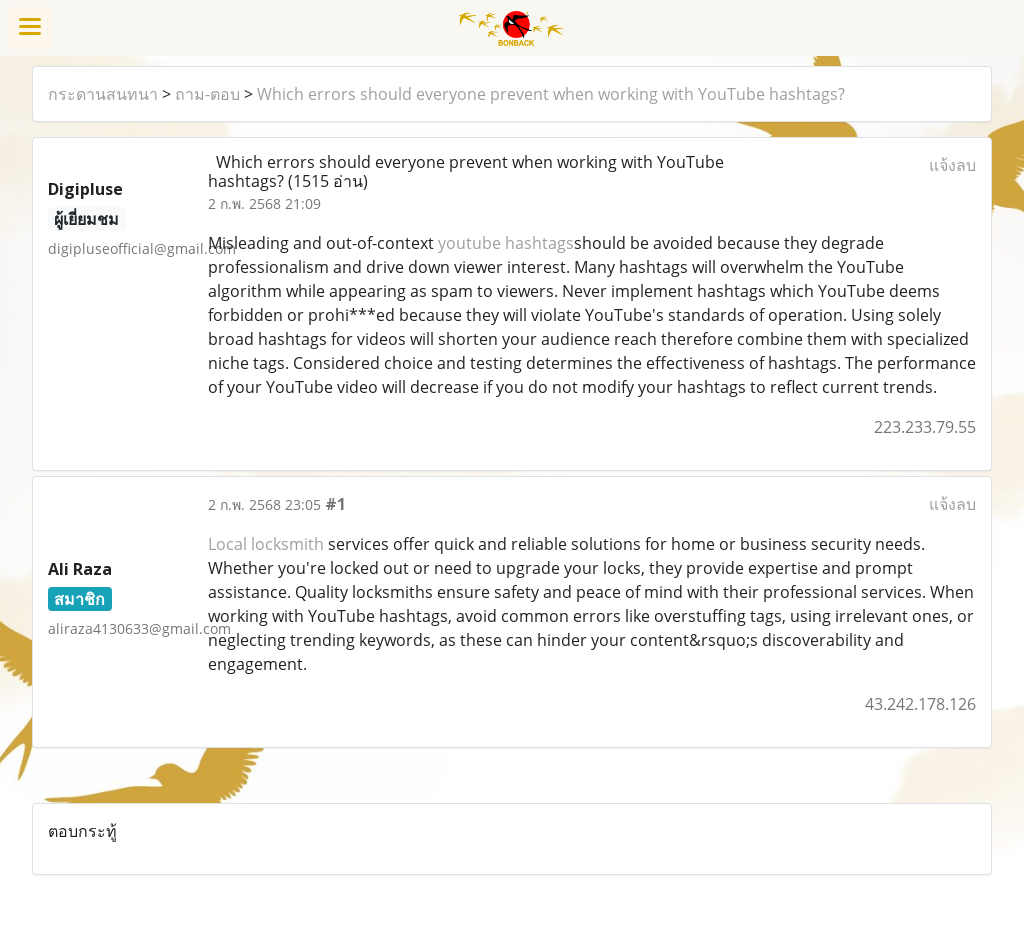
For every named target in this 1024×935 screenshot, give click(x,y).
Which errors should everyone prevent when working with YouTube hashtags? (551, 94)
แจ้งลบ (952, 165)
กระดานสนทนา (103, 94)
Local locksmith (266, 544)
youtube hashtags (506, 243)
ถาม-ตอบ (207, 94)
